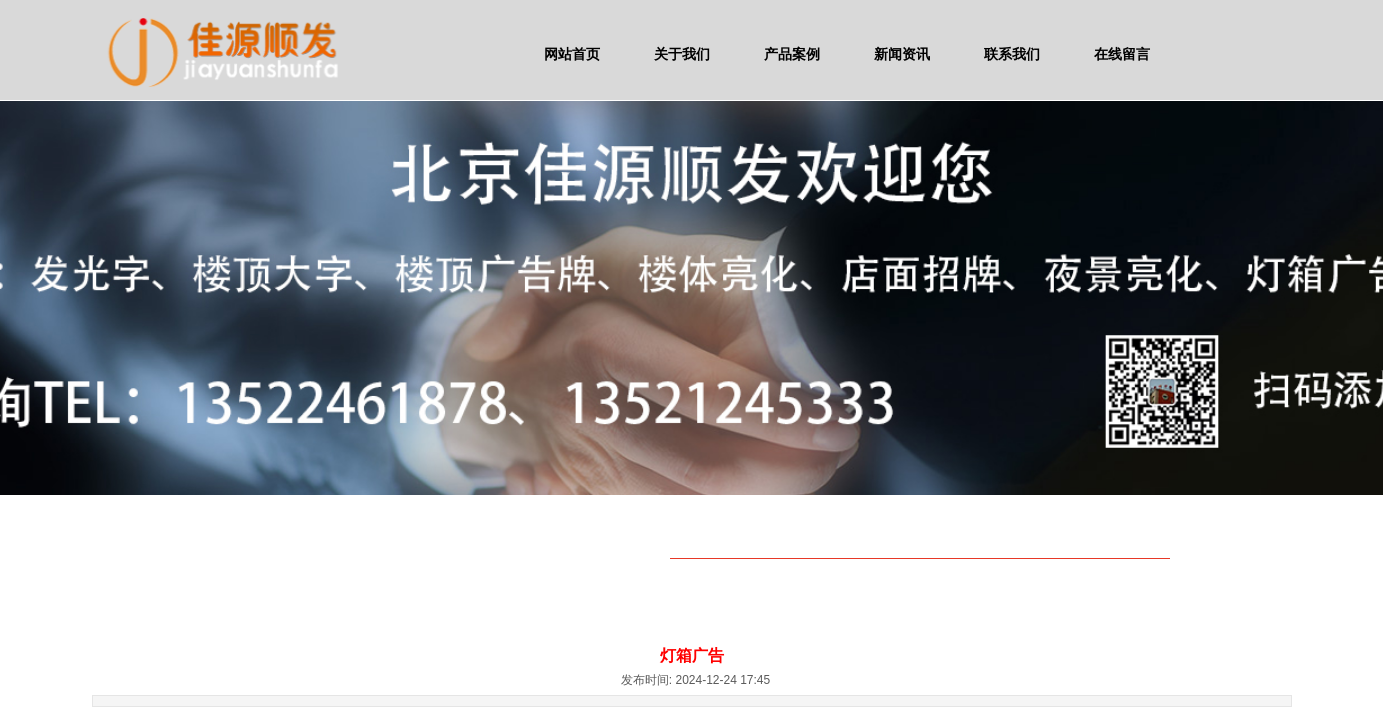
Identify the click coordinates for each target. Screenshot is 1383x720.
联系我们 (1012, 54)
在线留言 (1122, 54)
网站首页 (572, 54)
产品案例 (792, 54)
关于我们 (682, 54)
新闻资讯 (902, 54)
